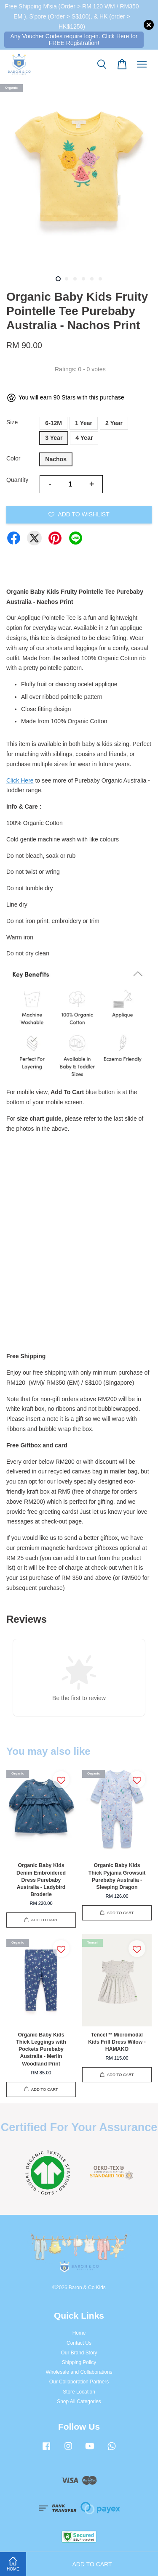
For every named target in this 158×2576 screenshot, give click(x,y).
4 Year (84, 437)
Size (12, 422)
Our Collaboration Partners (79, 2382)
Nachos (56, 459)
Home (79, 2333)
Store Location (79, 2392)
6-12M (53, 423)
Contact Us (79, 2343)
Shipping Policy (79, 2362)
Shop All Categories (79, 2401)
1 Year (83, 423)
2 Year (114, 423)
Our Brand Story (79, 2353)
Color (13, 458)
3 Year (53, 437)
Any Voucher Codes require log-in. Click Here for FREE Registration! (74, 39)
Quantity (17, 479)
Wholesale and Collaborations (79, 2372)
